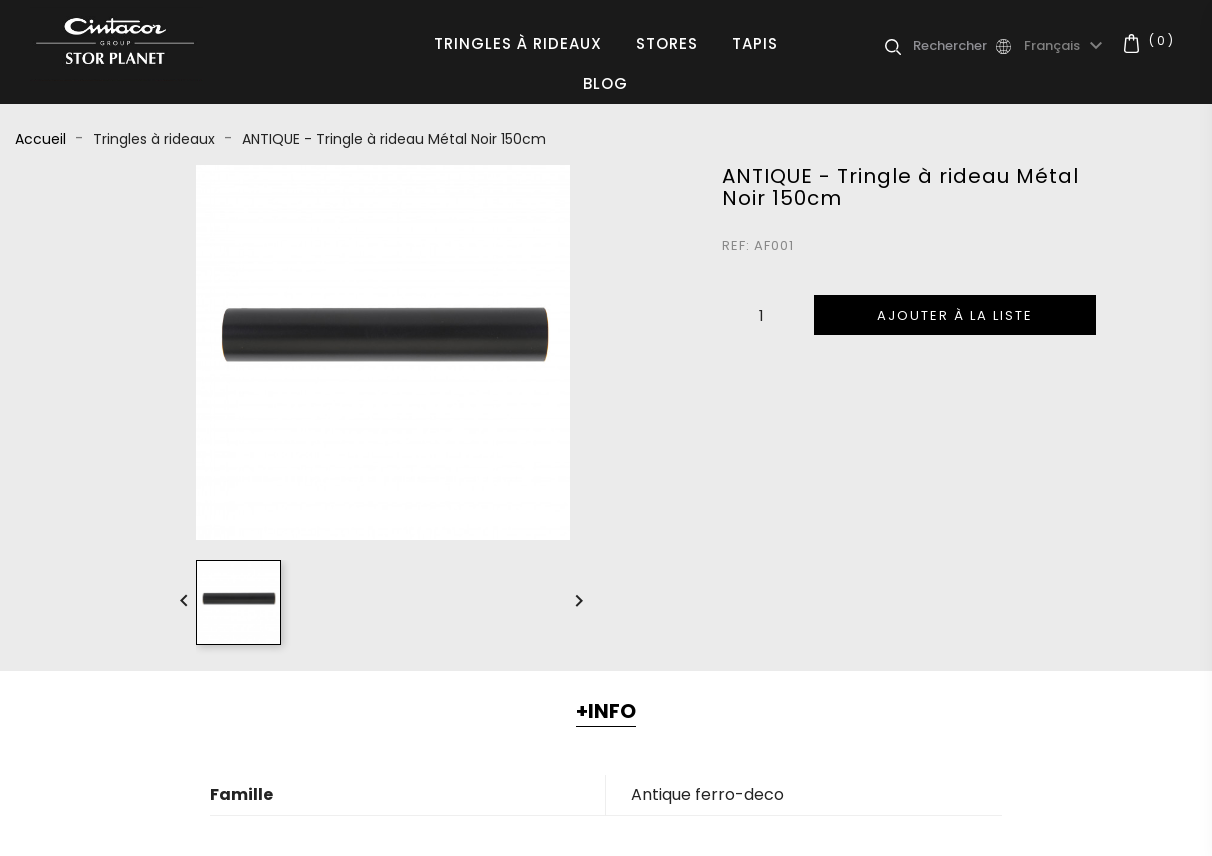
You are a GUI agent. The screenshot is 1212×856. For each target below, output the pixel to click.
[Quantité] (762, 315)
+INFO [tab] (606, 711)
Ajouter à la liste (955, 315)
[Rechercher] (953, 46)
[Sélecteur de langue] (1066, 46)
